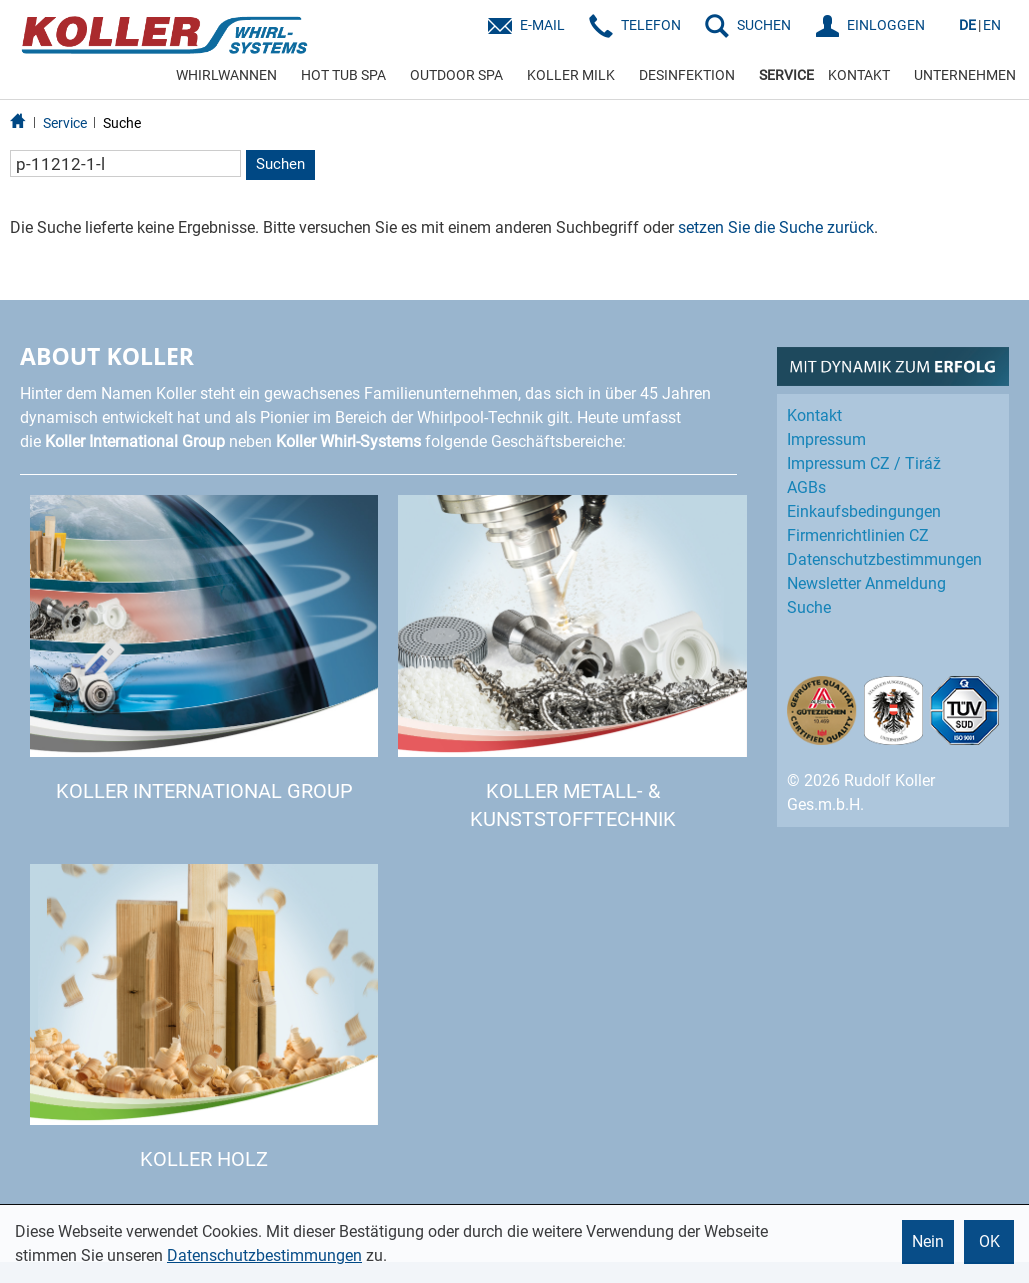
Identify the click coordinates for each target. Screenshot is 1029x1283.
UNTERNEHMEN (965, 75)
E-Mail (542, 25)
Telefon (651, 25)
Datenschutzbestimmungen (264, 1255)
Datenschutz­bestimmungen (884, 559)
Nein (928, 1241)
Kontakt (814, 415)
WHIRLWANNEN (226, 75)
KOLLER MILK (571, 75)
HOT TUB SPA (343, 75)
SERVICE (786, 75)
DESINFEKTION (687, 75)
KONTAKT (859, 75)
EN (992, 25)
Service (65, 123)
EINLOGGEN (886, 25)
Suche (122, 123)
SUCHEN (764, 25)
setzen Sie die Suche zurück (776, 227)
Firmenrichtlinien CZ (858, 535)
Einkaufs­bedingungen (864, 511)
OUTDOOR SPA (456, 75)
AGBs (806, 487)
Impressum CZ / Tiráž (864, 463)
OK (989, 1241)
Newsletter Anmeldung (866, 583)
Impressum (826, 439)
